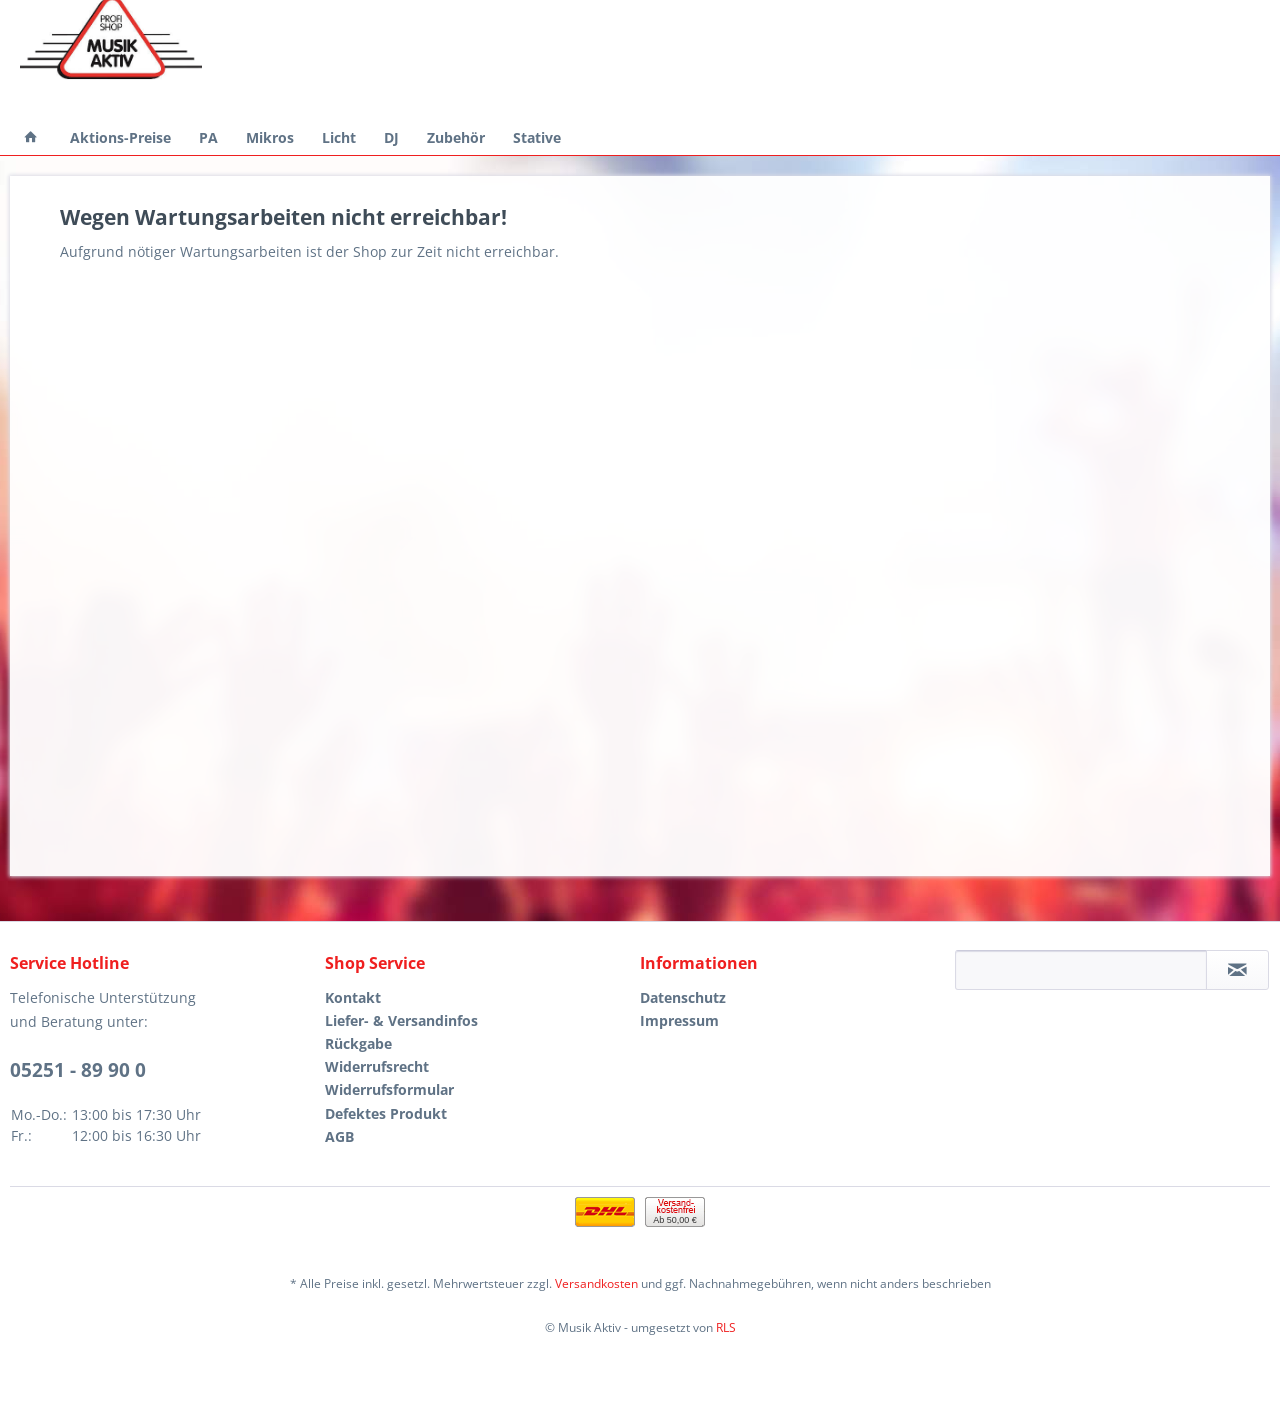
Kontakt (353, 997)
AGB (339, 1136)
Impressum (679, 1020)
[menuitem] (31, 137)
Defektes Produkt (386, 1113)
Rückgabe (358, 1043)
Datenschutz (683, 997)
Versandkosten (596, 1283)
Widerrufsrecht (377, 1066)
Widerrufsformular (389, 1089)
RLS (726, 1327)
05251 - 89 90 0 (78, 1070)
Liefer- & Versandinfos (401, 1020)
